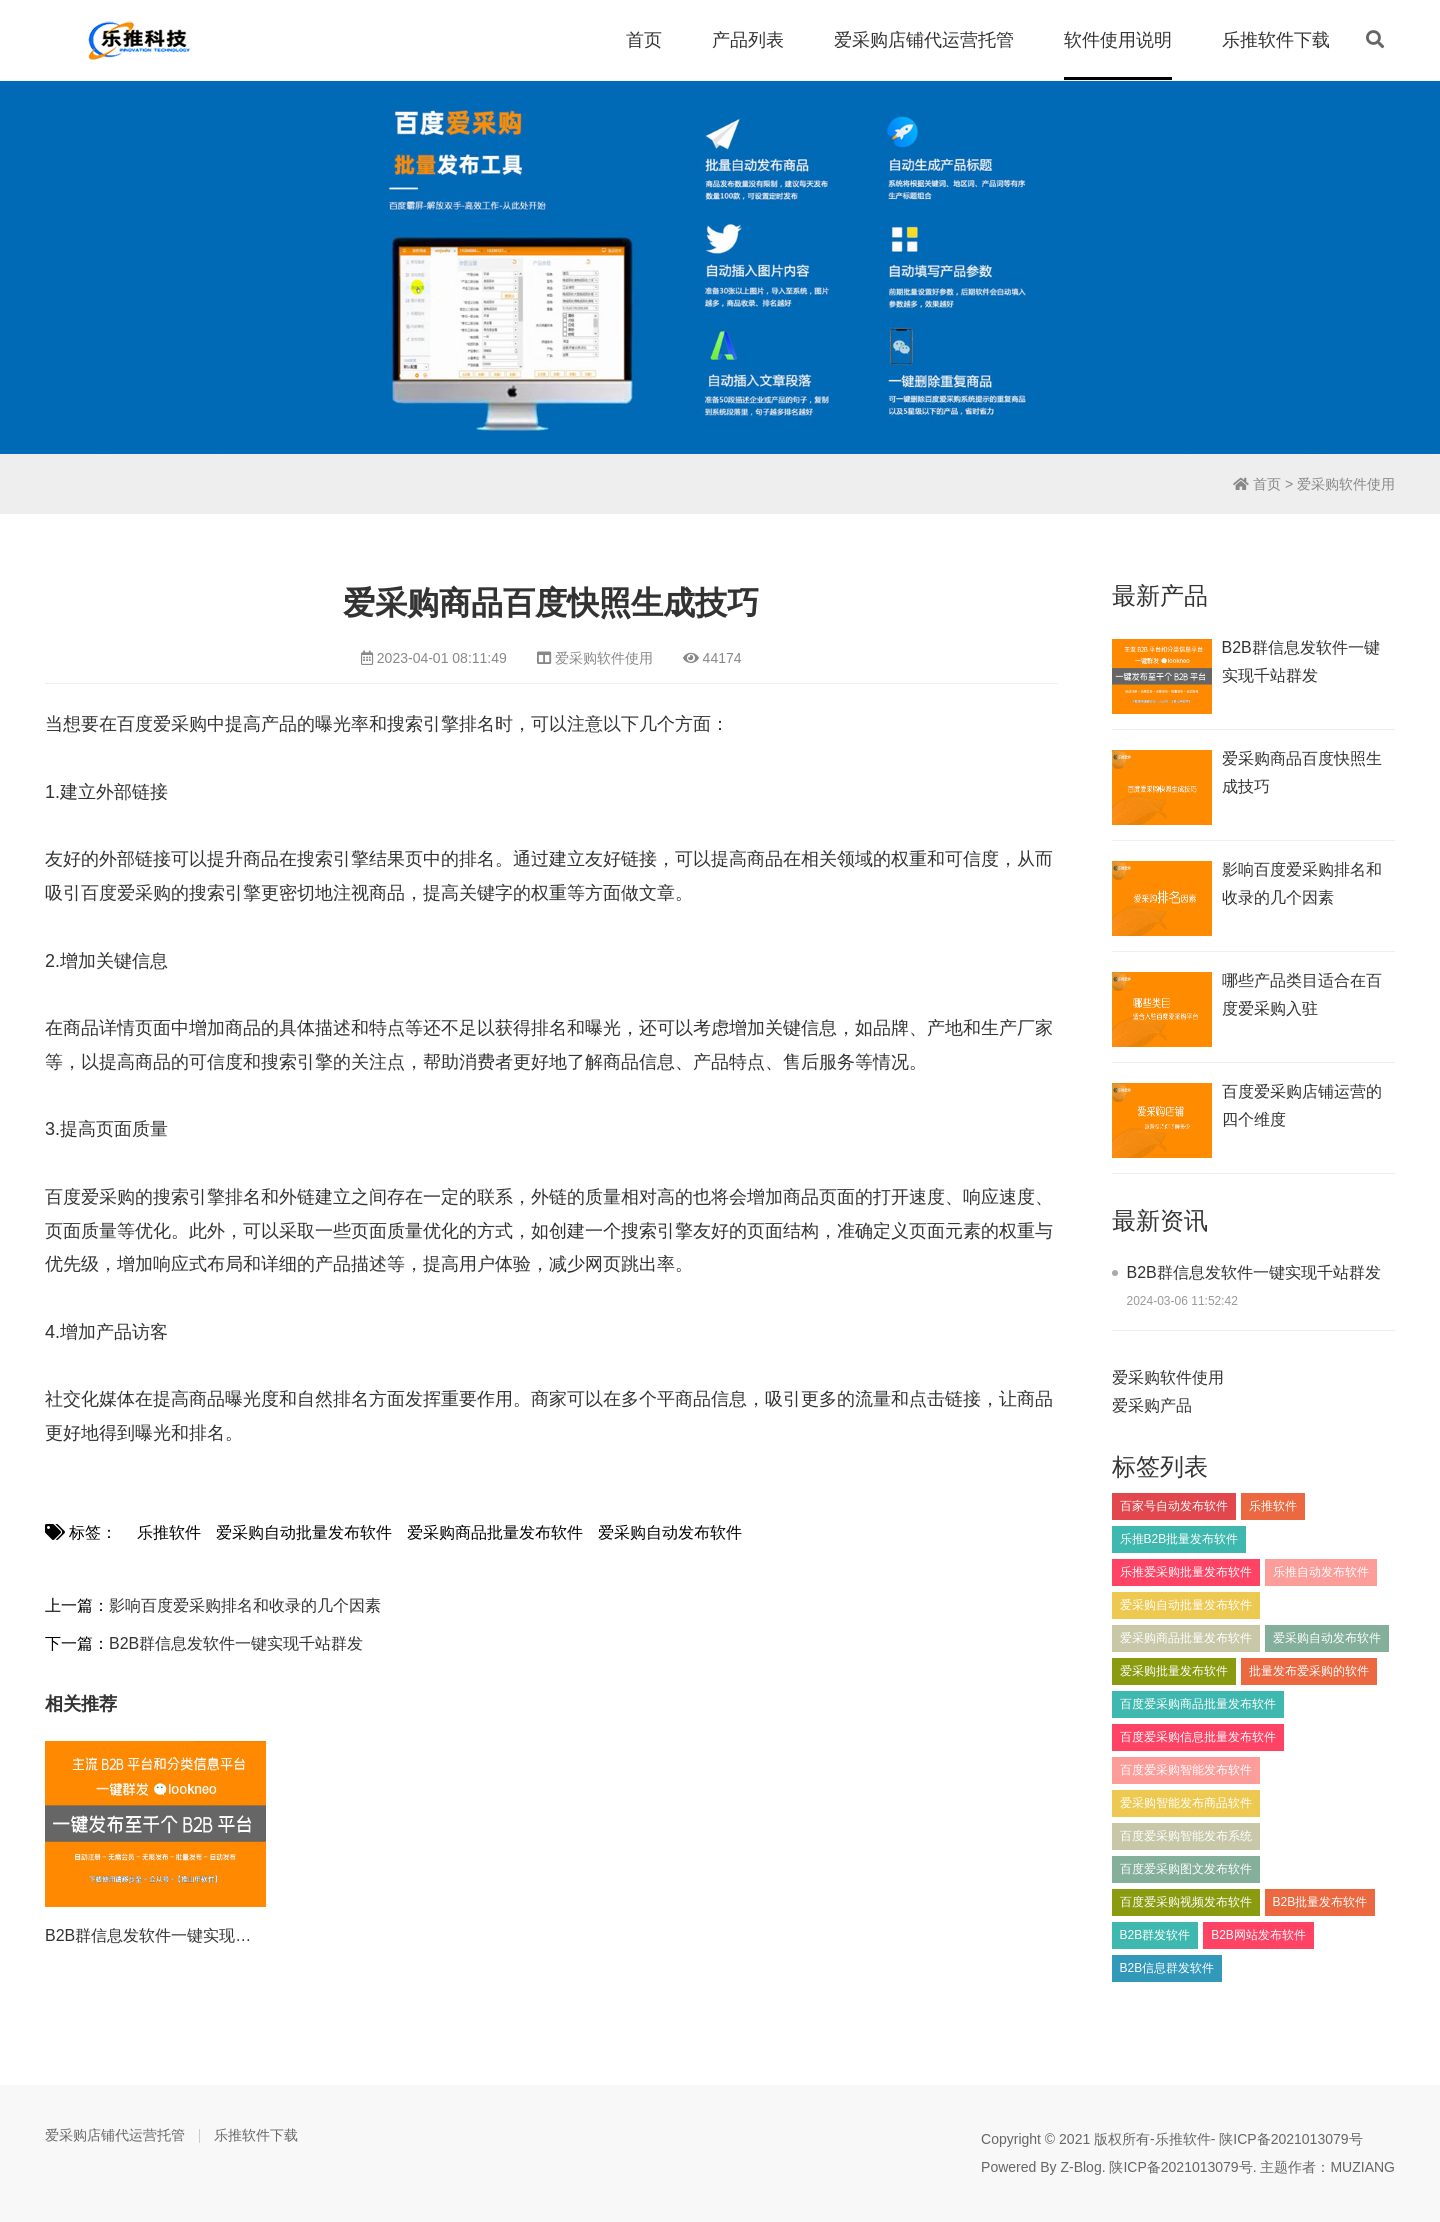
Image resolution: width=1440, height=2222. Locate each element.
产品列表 (748, 40)
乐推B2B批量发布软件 (1179, 1539)
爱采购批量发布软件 (1174, 1671)
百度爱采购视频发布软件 (1186, 1902)
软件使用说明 (1118, 40)
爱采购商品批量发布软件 (495, 1532)
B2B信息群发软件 (1167, 1968)
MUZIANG (1362, 2167)
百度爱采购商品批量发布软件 (1198, 1704)
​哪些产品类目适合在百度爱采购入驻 (1302, 994)
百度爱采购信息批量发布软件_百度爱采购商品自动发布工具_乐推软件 (140, 40)
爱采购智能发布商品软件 (1186, 1803)
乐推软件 (169, 1532)
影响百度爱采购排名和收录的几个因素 (245, 1605)
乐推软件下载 (1276, 40)
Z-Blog (1080, 2167)
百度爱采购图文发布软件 (1186, 1869)
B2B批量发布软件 (1320, 1902)
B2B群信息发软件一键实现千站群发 (236, 1643)
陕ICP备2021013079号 (1290, 2139)
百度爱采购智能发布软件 (1186, 1770)
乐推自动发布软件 (1321, 1572)
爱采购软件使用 (1346, 484)
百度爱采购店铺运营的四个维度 (1302, 1105)
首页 (644, 40)
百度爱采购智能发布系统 (1186, 1836)
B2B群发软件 (1155, 1935)
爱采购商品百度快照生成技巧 (1302, 772)
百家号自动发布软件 (1174, 1506)
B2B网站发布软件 (1258, 1935)
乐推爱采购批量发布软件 (1186, 1572)
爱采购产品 (1152, 1405)
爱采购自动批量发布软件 (304, 1532)
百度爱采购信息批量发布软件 (1198, 1737)
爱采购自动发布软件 (670, 1532)
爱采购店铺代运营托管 (924, 40)
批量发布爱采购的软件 (1309, 1671)
